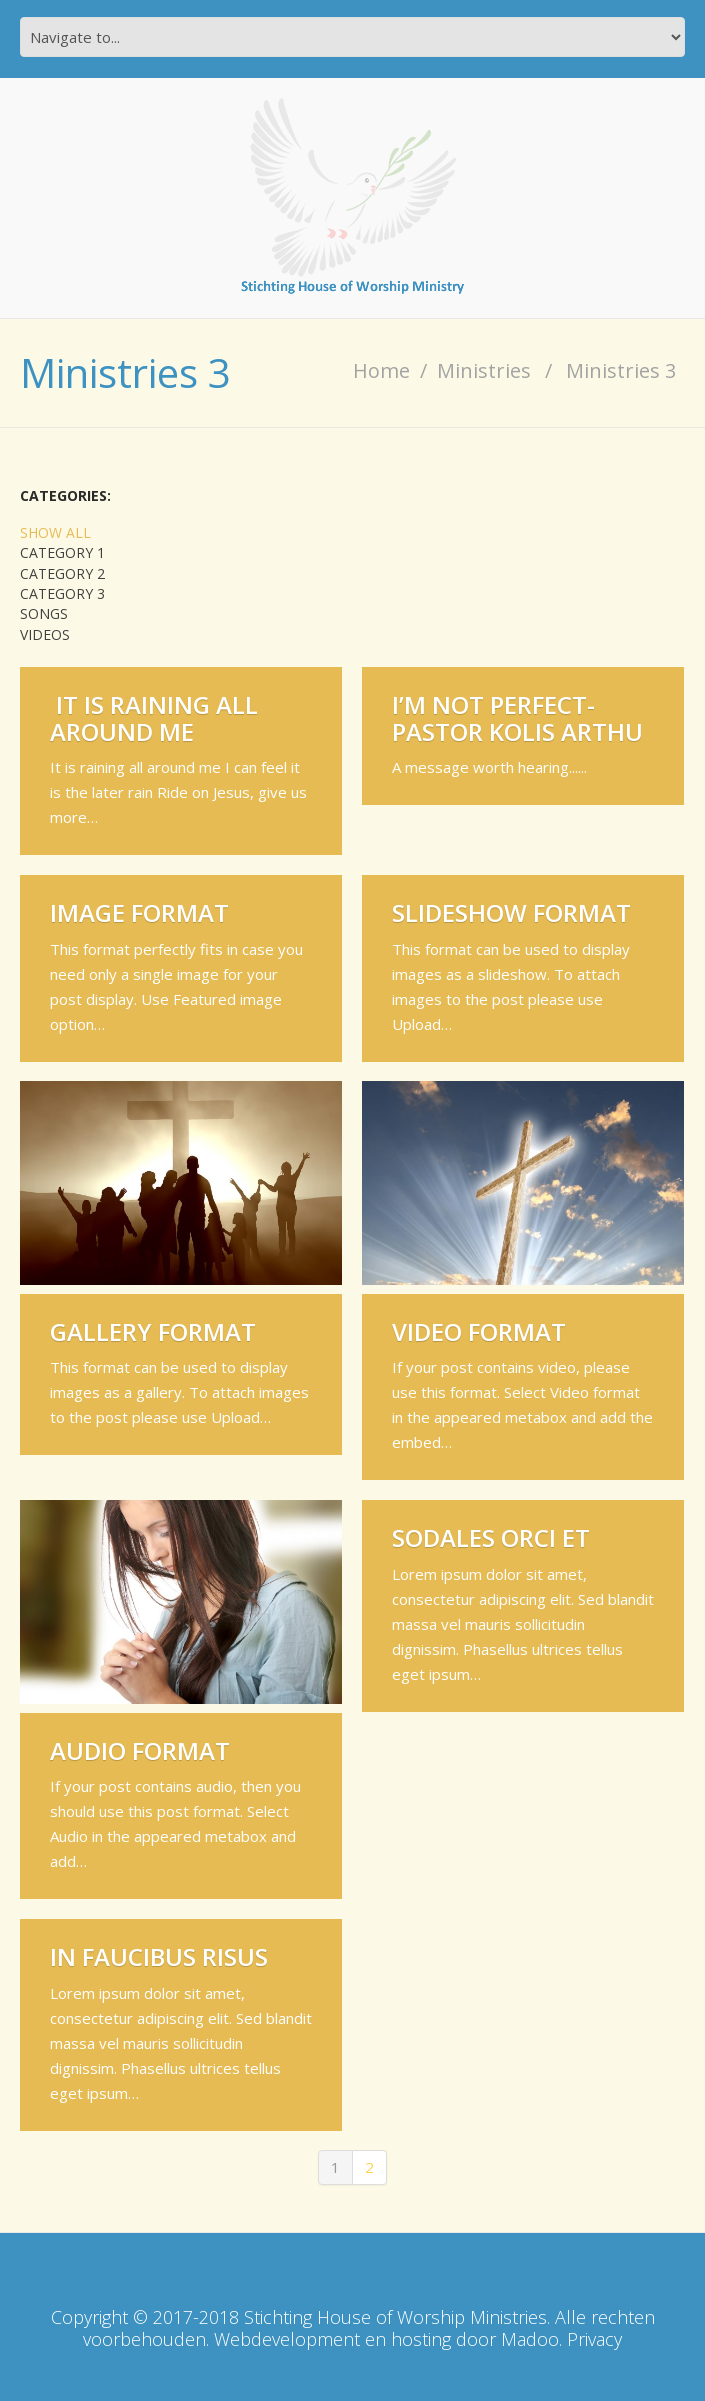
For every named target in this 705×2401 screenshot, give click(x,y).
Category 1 (62, 553)
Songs (44, 614)
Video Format (479, 1331)
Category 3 (62, 594)
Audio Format (140, 1750)
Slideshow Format (511, 912)
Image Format (139, 912)
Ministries (484, 370)
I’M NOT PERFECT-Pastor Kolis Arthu (517, 717)
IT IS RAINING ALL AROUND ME (154, 717)
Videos (45, 635)
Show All (55, 533)
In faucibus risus (159, 1956)
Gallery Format (153, 1331)
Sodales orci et (491, 1537)
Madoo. (531, 2339)
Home (381, 370)
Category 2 (62, 574)
